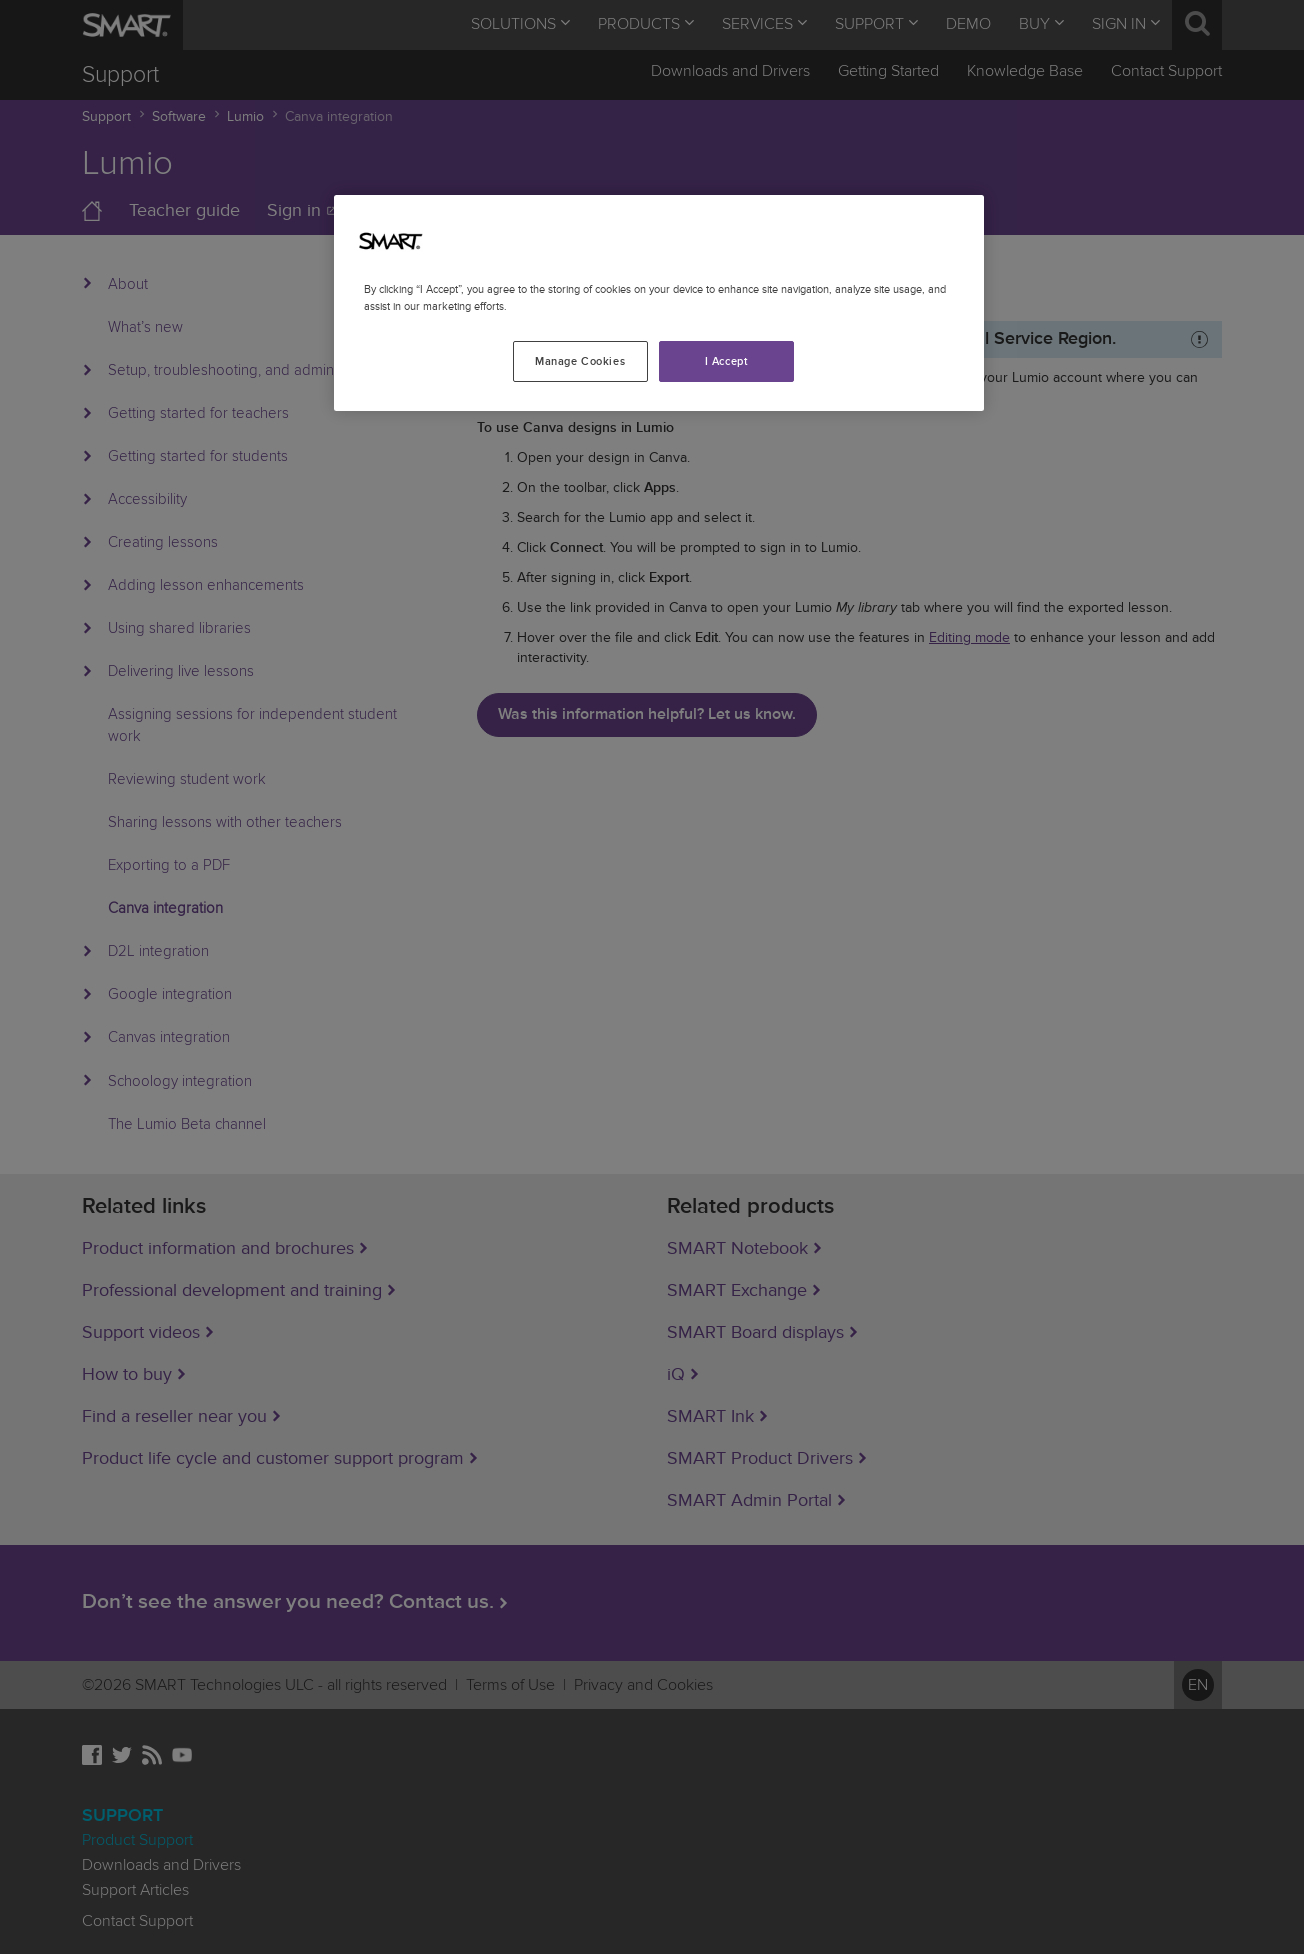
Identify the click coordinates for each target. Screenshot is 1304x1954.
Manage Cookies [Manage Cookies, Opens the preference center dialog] (580, 361)
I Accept (727, 361)
